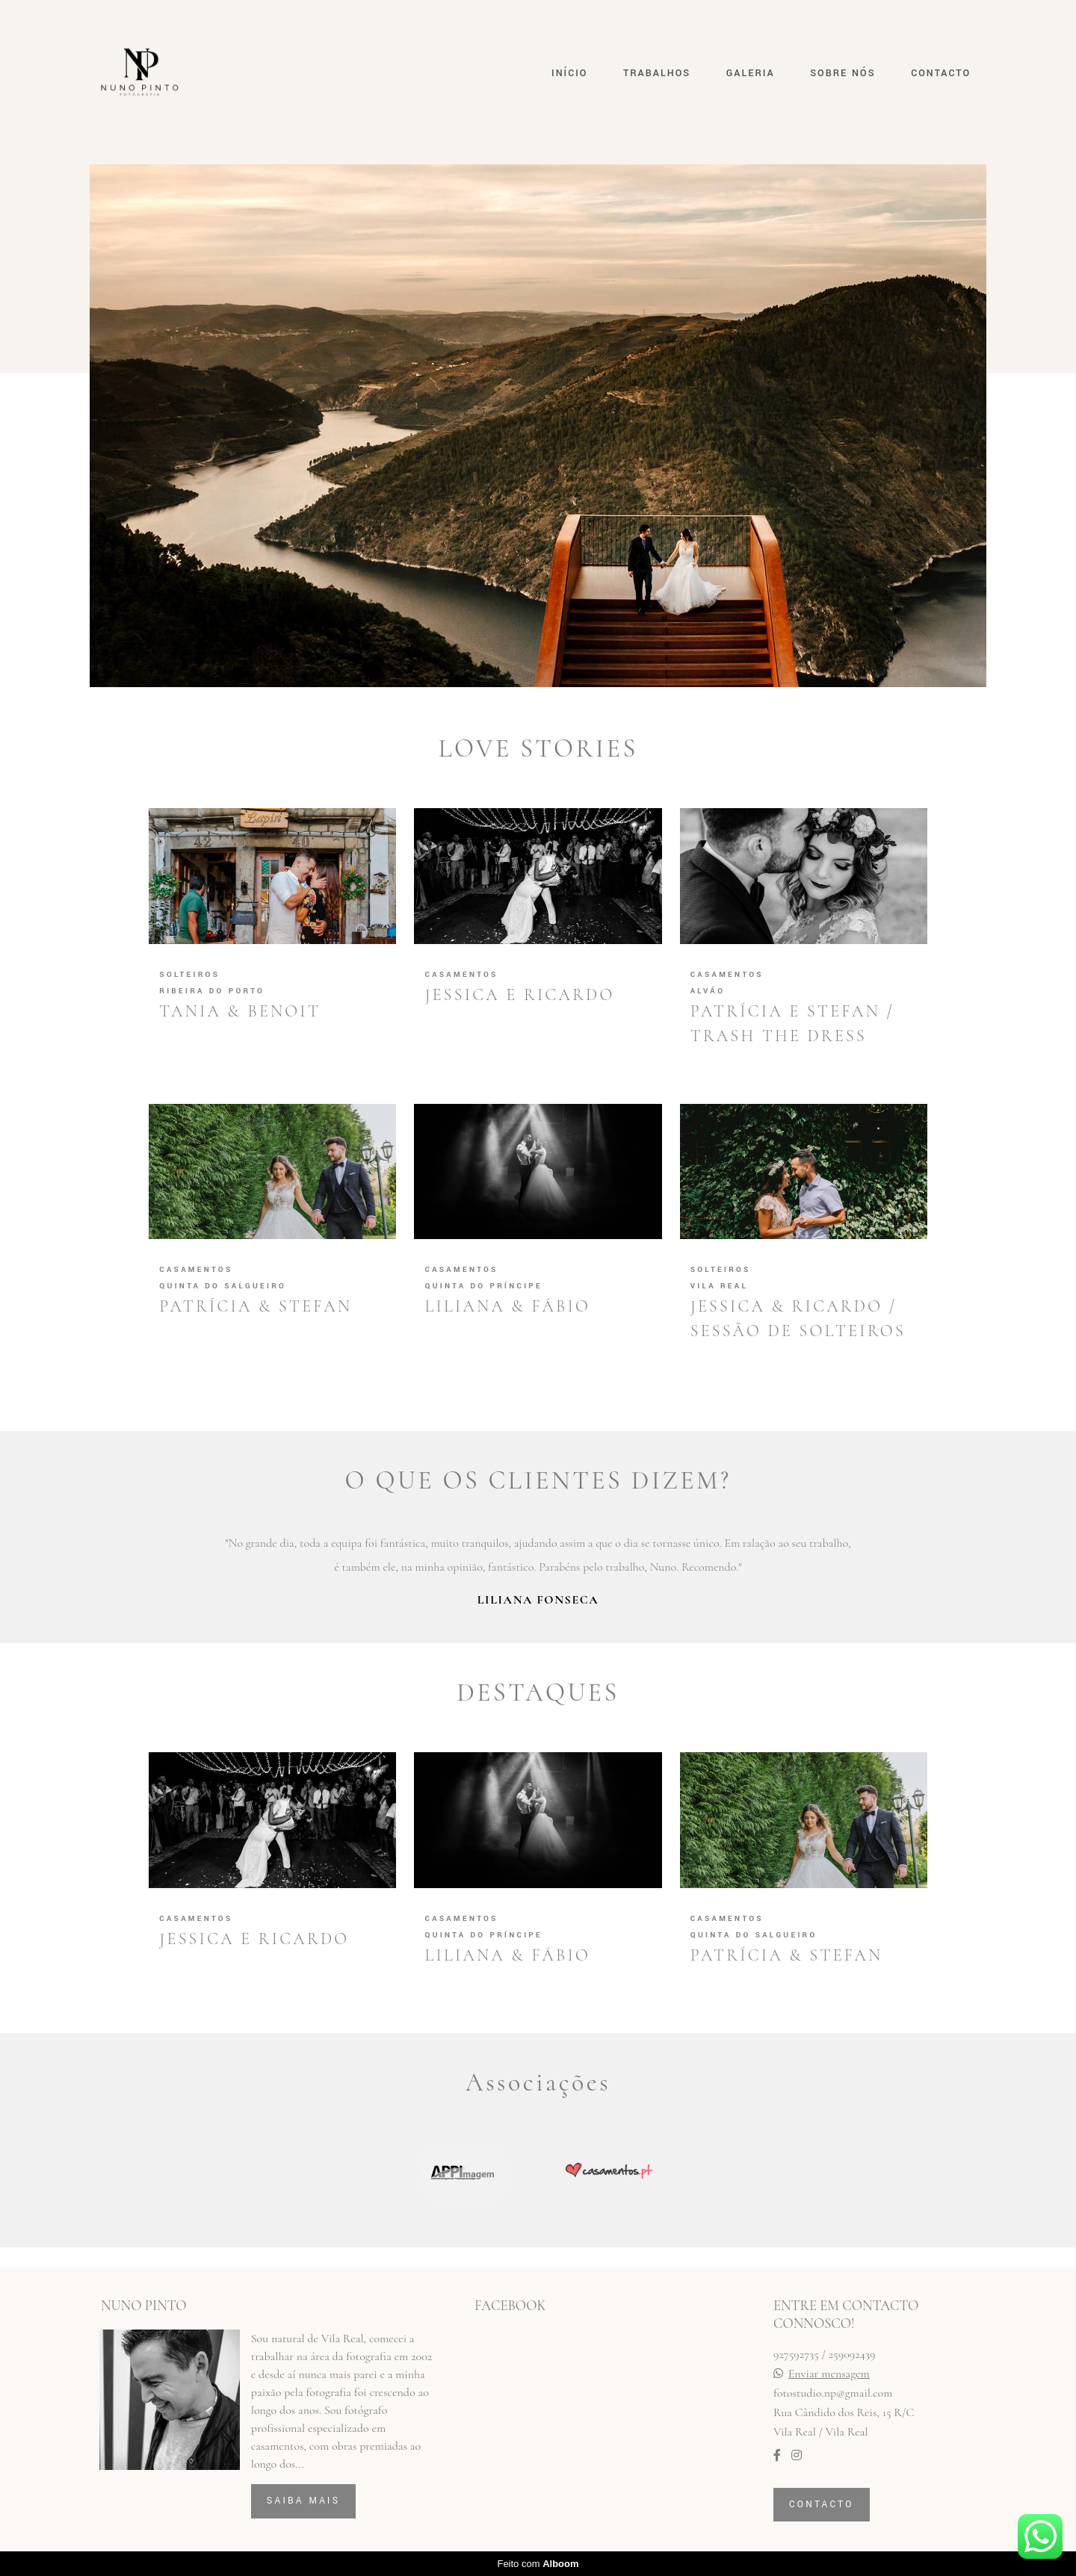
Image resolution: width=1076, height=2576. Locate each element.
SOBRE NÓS (842, 73)
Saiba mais (304, 2500)
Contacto (821, 2504)
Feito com (537, 2563)
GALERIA (750, 73)
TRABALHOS (656, 73)
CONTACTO (941, 73)
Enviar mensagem (829, 2374)
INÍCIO (569, 73)
